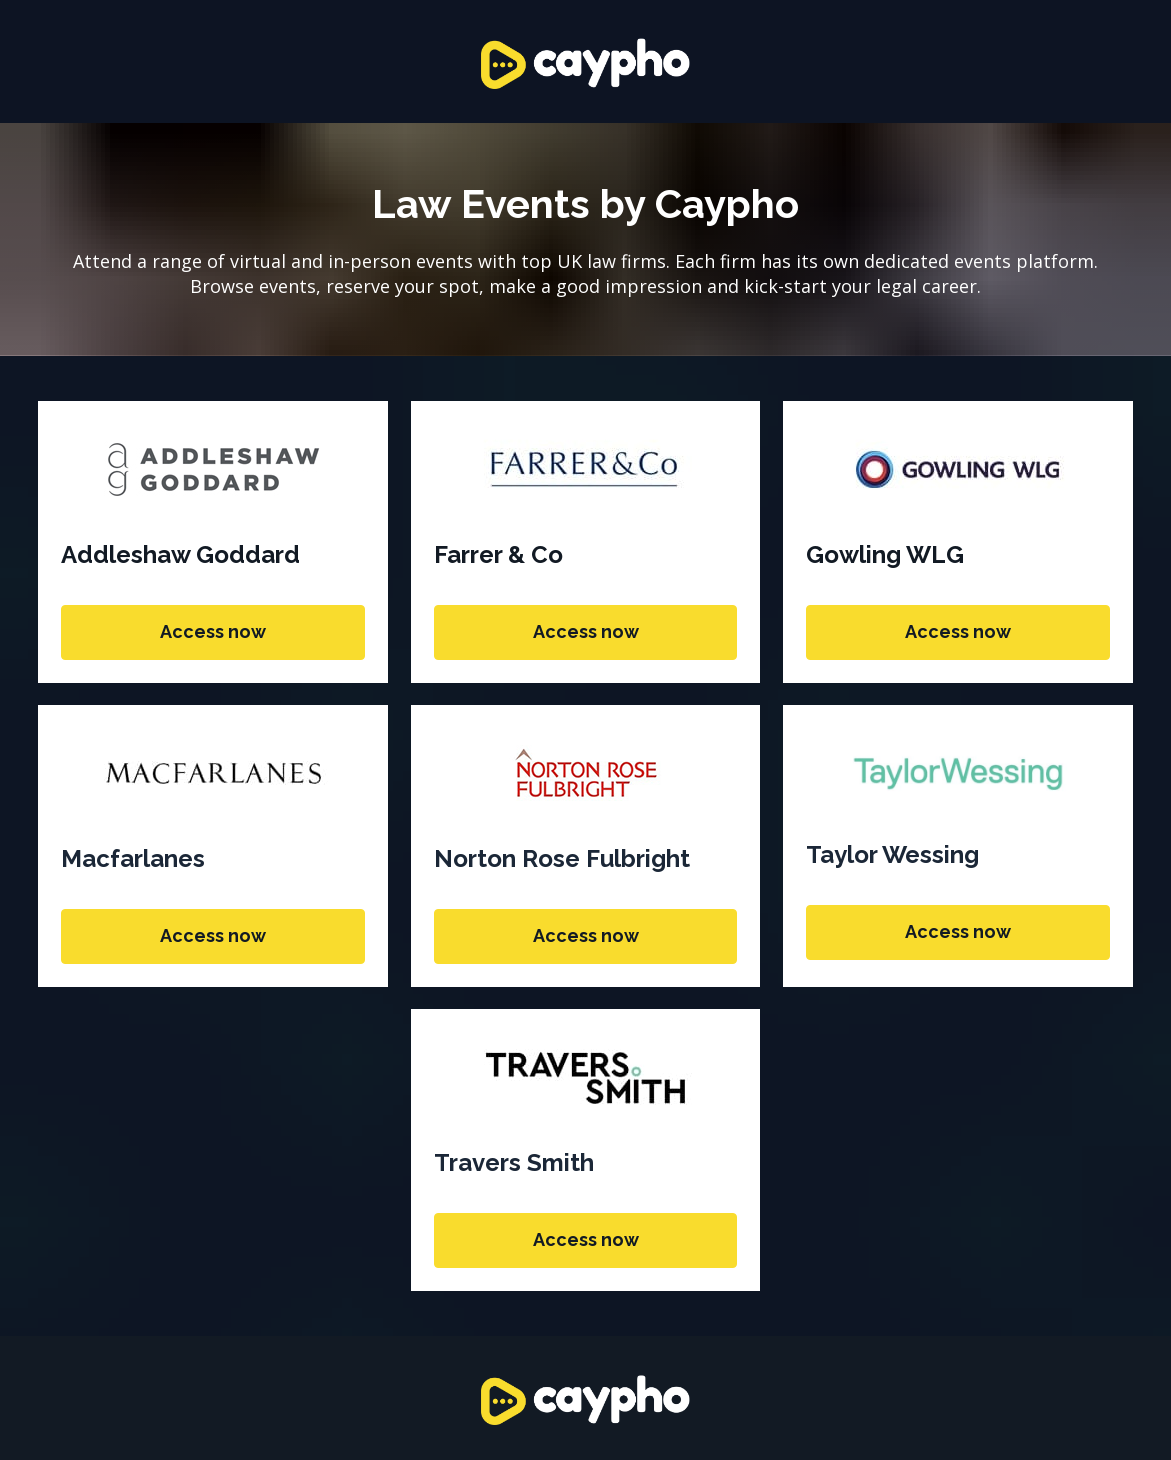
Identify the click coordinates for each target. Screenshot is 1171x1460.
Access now (213, 631)
